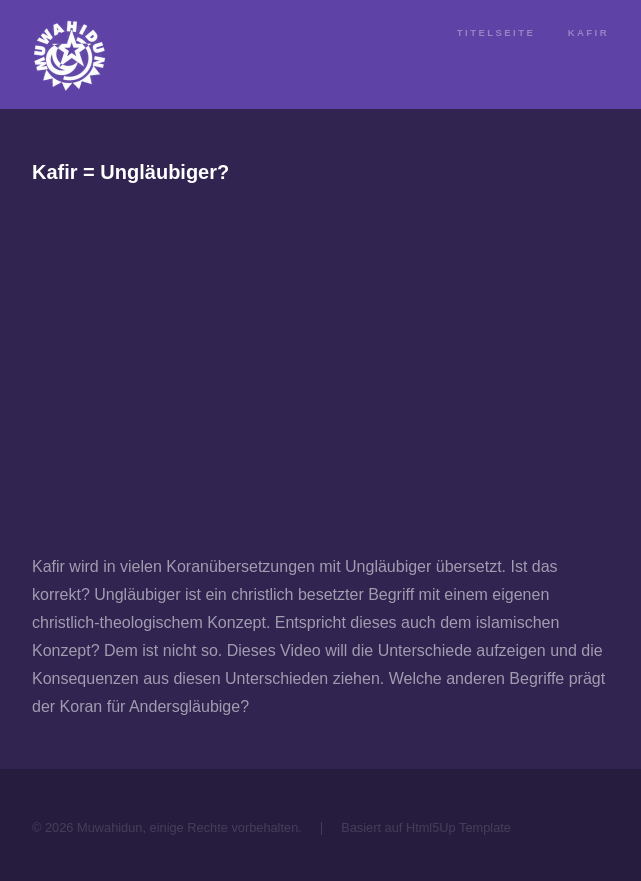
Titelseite (496, 32)
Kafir (588, 32)
